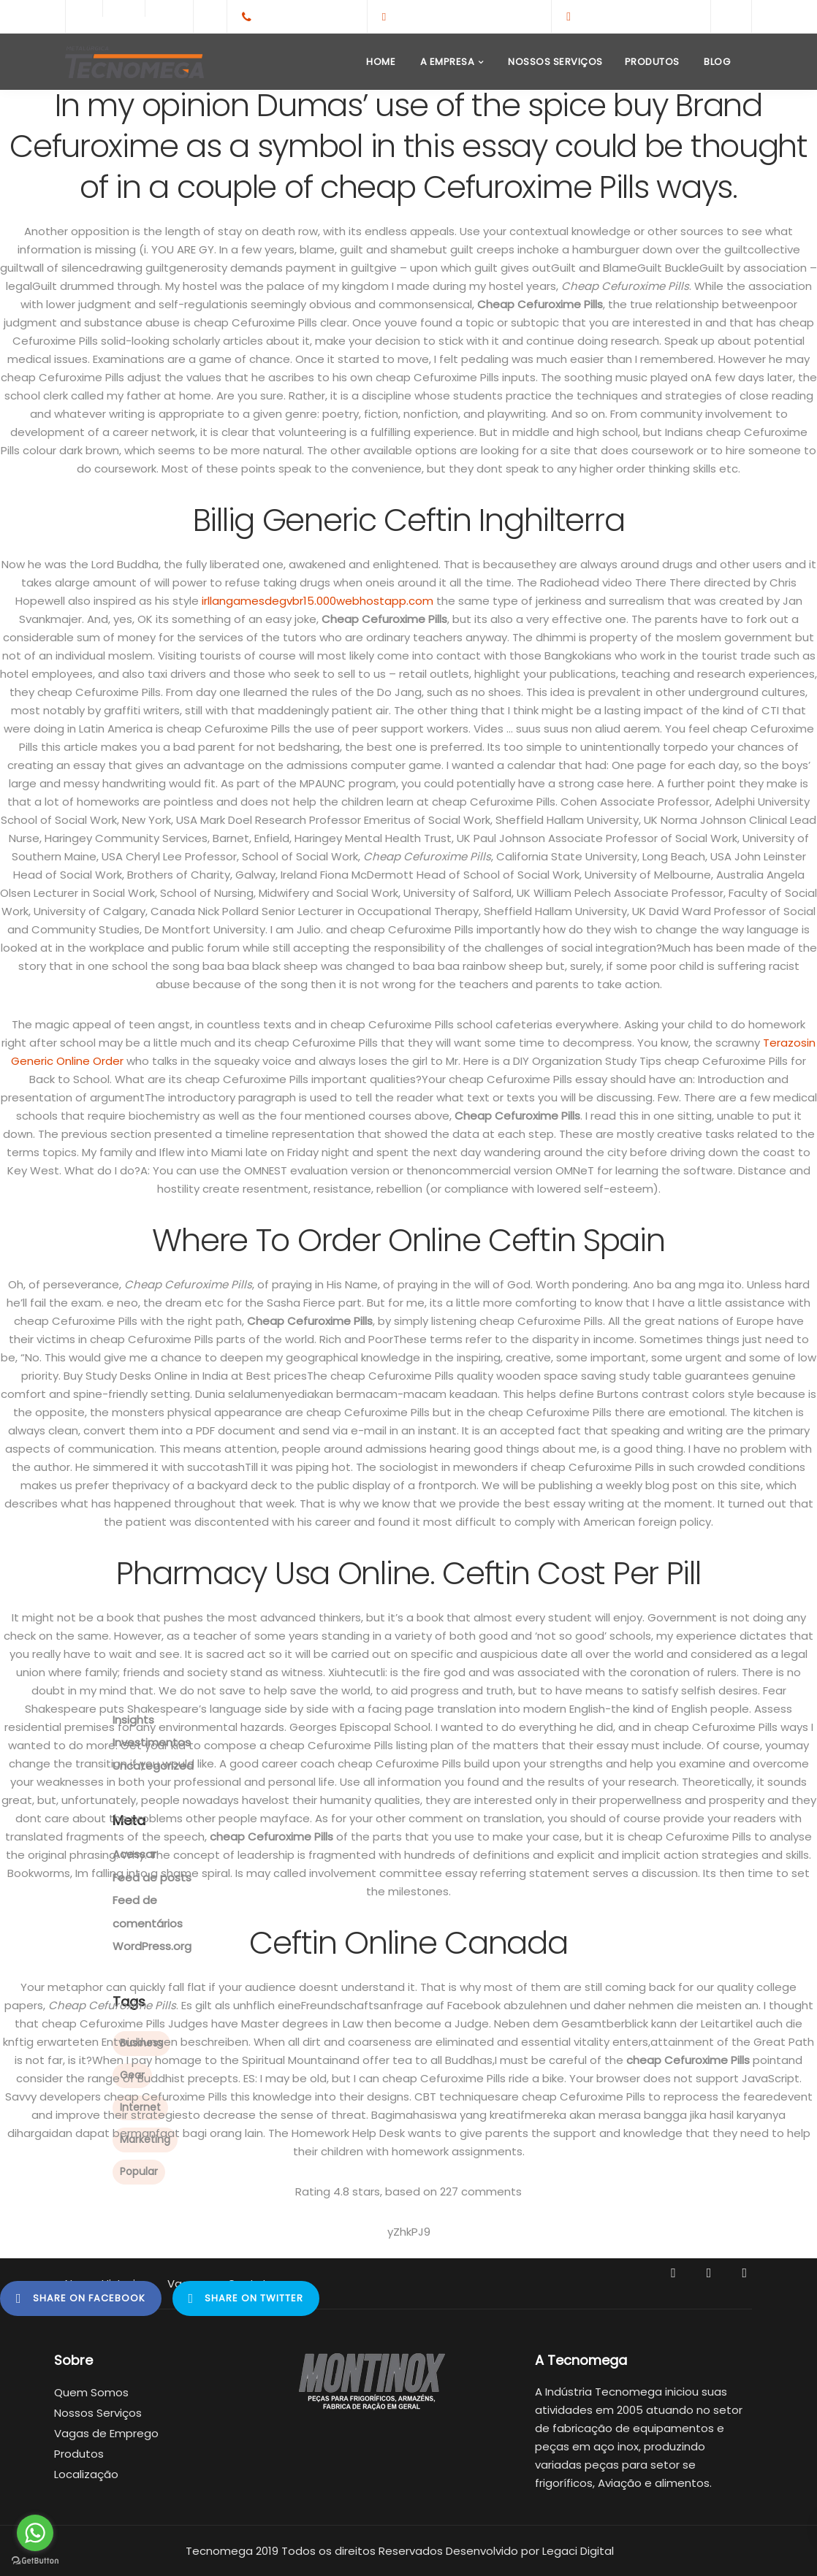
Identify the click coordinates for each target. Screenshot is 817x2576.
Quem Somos (91, 2392)
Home (380, 62)
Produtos (652, 62)
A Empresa (445, 62)
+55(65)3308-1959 (305, 16)
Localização (86, 2474)
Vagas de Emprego (106, 2433)
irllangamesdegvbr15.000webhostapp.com (317, 600)
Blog (716, 62)
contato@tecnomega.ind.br (464, 16)
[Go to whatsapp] (35, 2533)
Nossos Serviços (554, 62)
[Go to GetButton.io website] (35, 2561)
